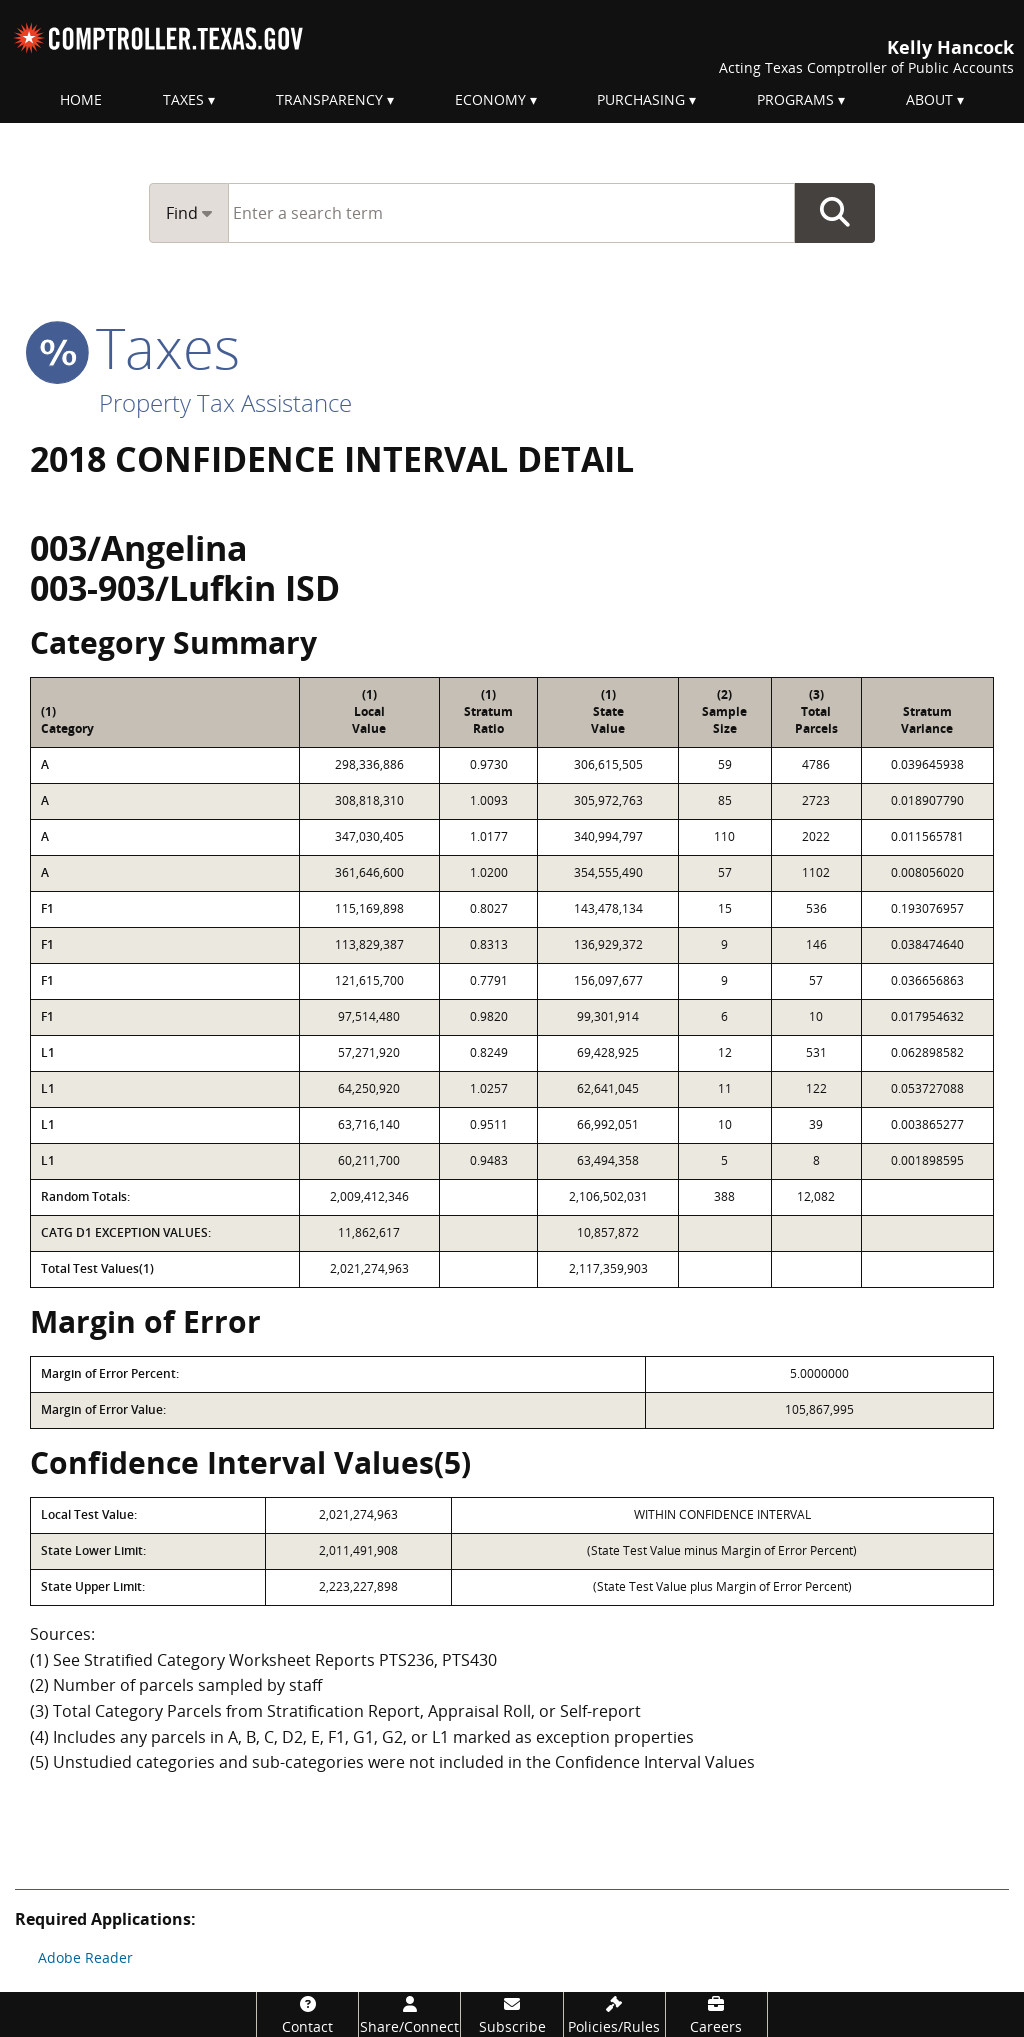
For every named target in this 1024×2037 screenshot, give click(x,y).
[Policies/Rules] (614, 2014)
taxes (135, 347)
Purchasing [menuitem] (641, 99)
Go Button (835, 213)
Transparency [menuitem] (329, 99)
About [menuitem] (929, 99)
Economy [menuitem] (490, 99)
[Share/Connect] (409, 2014)
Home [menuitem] (81, 99)
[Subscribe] (511, 2014)
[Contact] (307, 2014)
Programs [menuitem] (795, 99)
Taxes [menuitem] (183, 99)
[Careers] (716, 2014)
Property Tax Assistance (225, 402)
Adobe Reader (85, 1957)
